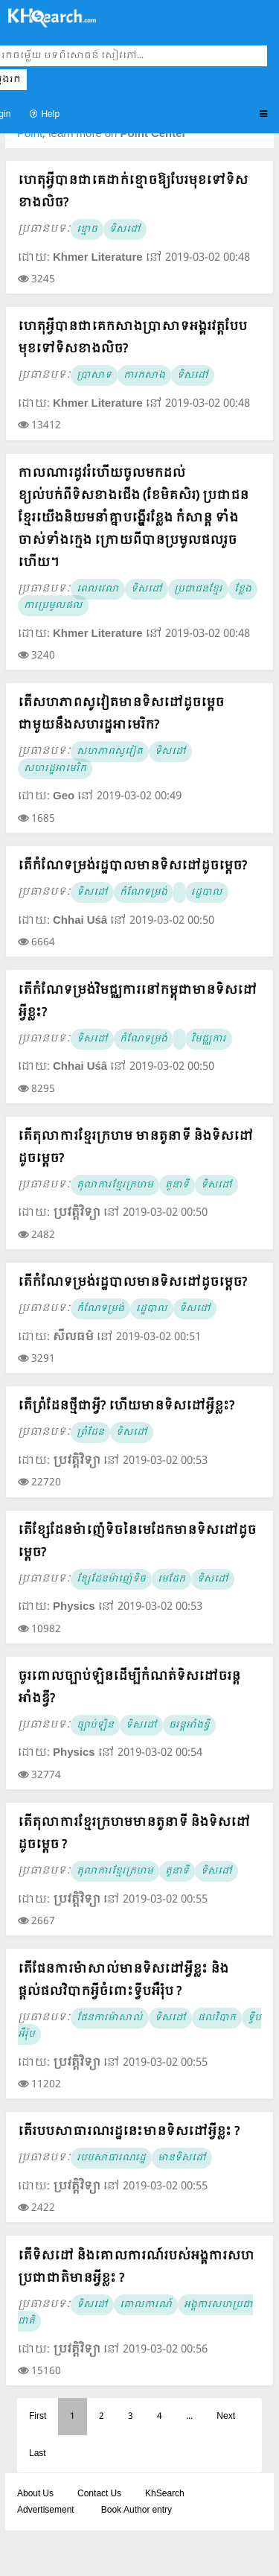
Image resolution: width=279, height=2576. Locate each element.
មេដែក (171, 1579)
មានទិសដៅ (182, 2158)
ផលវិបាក (217, 2018)
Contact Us (99, 2494)
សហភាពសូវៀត (110, 751)
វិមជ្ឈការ (208, 1039)
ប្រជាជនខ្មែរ (198, 589)
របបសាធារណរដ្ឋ (111, 2158)
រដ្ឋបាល (206, 892)
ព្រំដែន (90, 1432)
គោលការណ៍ (146, 2304)
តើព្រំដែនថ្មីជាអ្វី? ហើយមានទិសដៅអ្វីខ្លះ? (126, 1406)
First (37, 2416)
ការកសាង (144, 375)
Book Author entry (136, 2510)
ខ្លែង (242, 589)
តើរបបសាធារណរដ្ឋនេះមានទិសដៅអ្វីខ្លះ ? (129, 2132)
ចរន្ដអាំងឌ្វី (189, 1725)
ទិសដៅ (125, 229)
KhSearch (165, 2494)
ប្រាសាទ (94, 375)
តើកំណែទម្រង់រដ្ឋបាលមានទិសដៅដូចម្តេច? (132, 866)
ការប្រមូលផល (53, 605)
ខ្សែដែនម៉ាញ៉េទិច (111, 1579)
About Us (35, 2494)
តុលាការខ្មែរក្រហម (115, 1185)
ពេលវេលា (98, 589)
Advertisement (45, 2510)
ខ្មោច (87, 229)
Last (37, 2453)
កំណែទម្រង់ (143, 892)
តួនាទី (177, 1185)
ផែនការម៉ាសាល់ (110, 2018)
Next (226, 2416)
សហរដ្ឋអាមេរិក (55, 768)
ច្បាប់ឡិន (95, 1725)
